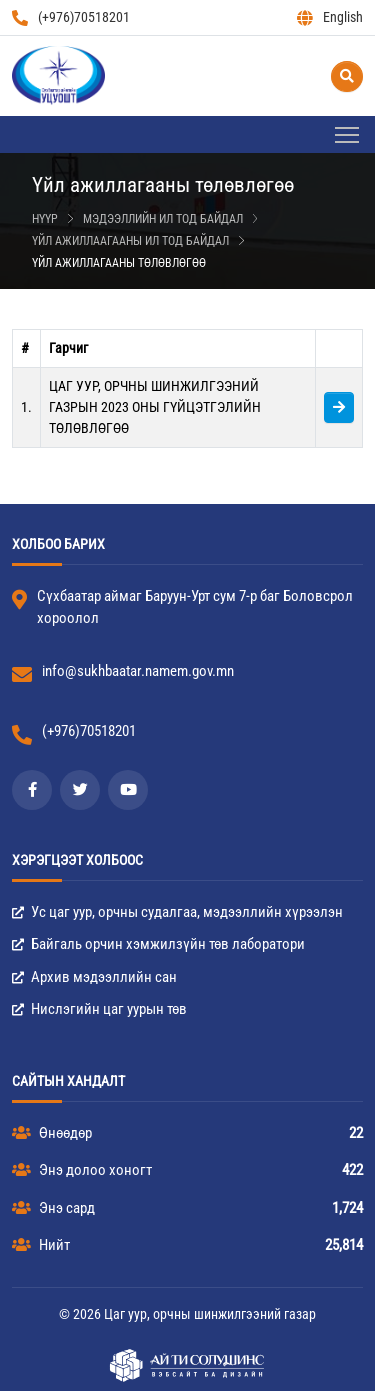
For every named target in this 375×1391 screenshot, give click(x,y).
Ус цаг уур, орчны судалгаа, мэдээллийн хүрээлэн (177, 912)
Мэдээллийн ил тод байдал (163, 219)
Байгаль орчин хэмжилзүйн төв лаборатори (158, 944)
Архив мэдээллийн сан (94, 977)
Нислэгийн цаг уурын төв (99, 1009)
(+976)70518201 (71, 17)
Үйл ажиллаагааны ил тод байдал (130, 241)
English (330, 17)
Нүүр (45, 219)
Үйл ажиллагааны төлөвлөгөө (119, 263)
